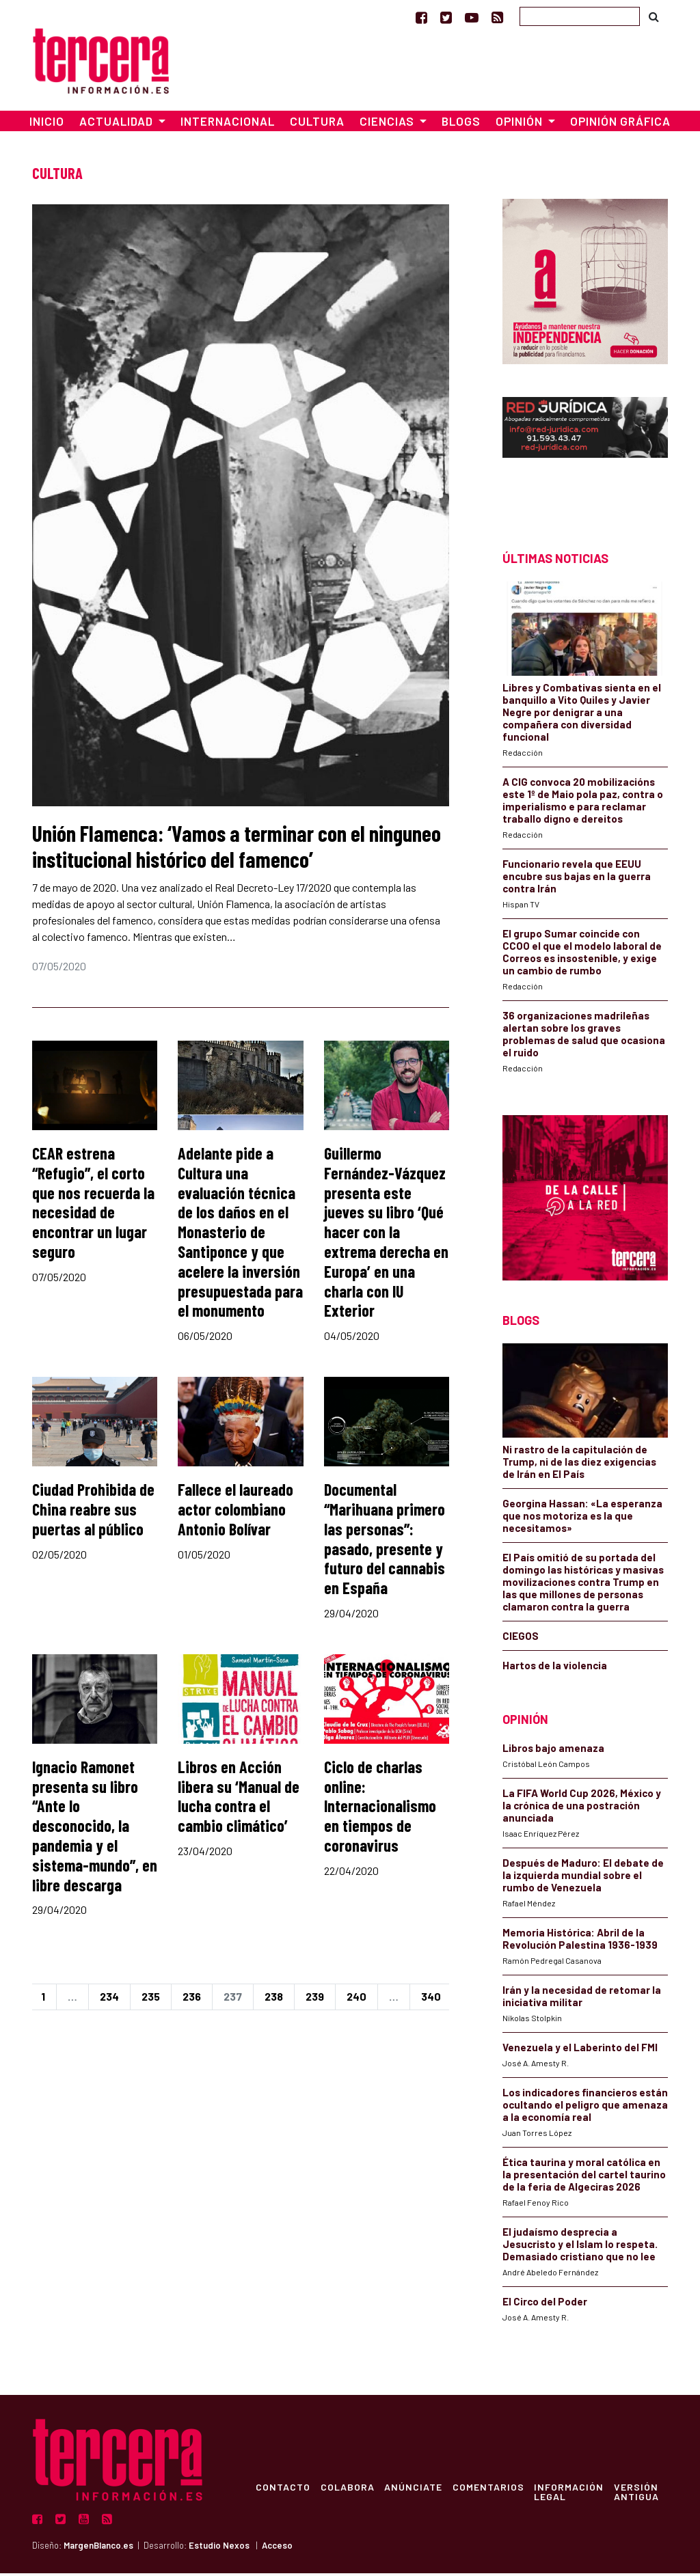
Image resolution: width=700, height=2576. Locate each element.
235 (151, 1999)
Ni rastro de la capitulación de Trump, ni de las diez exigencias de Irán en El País (579, 1464)
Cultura (317, 124)
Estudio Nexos (219, 2548)
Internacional (227, 124)
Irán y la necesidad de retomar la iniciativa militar (581, 1999)
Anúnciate (416, 2489)
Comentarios (492, 2489)
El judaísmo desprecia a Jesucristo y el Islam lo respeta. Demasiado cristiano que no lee (580, 2247)
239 (315, 1999)
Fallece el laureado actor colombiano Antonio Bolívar (235, 1512)
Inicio (46, 124)
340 (431, 1999)
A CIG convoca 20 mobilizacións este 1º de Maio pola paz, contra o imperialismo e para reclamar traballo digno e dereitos (582, 802)
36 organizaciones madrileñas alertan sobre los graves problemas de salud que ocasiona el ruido (583, 1036)
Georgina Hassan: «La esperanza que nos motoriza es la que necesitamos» (582, 1518)
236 (192, 1999)
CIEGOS (520, 1638)
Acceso (277, 2548)
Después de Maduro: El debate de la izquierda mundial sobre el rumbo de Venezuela (583, 1878)
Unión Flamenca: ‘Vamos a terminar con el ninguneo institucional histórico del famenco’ (236, 849)
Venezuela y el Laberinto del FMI (580, 2050)
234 (109, 1999)
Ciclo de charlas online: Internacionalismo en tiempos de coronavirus (380, 1808)
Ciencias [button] (388, 124)
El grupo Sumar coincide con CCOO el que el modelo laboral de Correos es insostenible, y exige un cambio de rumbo (582, 954)
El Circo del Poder (544, 2305)
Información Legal (573, 2494)
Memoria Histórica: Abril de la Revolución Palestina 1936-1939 (580, 1942)
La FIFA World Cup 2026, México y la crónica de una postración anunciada (581, 1808)
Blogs (461, 124)
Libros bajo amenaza (553, 1751)
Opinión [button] (521, 124)
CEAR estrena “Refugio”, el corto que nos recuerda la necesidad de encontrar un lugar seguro (93, 1205)
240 (356, 1999)
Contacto (283, 2489)
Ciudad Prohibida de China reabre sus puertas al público (93, 1512)
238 (274, 1999)
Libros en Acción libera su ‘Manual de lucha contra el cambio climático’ (238, 1798)
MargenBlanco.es (98, 2548)
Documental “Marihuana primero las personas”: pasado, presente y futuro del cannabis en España (384, 1541)
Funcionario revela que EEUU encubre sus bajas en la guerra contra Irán (576, 878)
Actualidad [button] (117, 124)
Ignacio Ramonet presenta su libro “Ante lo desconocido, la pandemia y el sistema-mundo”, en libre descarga (94, 1828)
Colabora (349, 2489)
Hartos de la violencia (554, 1668)
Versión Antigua (641, 2494)
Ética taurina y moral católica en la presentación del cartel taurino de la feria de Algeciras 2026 (584, 2177)
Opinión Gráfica (620, 124)
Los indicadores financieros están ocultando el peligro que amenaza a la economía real (585, 2107)
